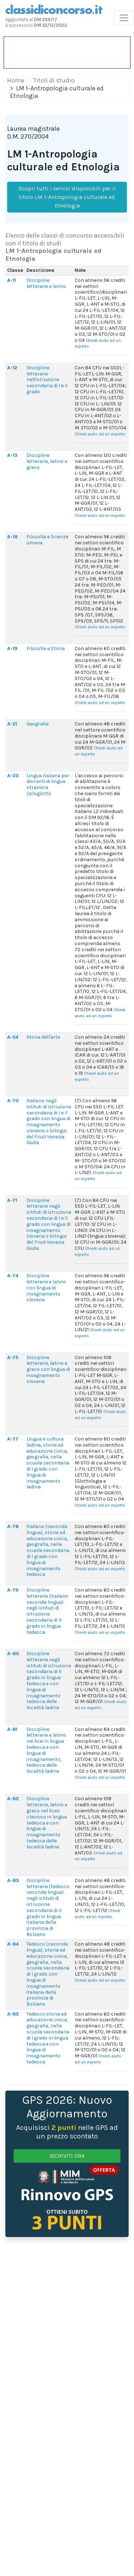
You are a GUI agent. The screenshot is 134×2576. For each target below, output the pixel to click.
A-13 (12, 455)
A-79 (13, 1590)
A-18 (12, 537)
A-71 (12, 1200)
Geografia (37, 724)
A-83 (13, 1880)
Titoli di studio (54, 80)
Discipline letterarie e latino (46, 283)
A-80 (13, 1654)
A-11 (11, 280)
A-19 (12, 648)
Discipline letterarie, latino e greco (46, 461)
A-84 (13, 1944)
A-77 (12, 1439)
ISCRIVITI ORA (67, 2155)
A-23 (13, 776)
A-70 (13, 1101)
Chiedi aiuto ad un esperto (100, 434)
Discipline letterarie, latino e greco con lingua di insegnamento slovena (48, 1369)
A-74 (12, 1276)
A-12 (12, 368)
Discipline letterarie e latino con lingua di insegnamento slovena (46, 1288)
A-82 (13, 1799)
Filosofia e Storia (45, 648)
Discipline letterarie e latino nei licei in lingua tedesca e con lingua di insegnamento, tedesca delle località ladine (46, 1750)
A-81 (12, 1729)
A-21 (12, 724)
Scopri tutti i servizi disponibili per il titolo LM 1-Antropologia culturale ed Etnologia (67, 197)
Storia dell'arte (43, 1037)
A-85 (13, 2014)
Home (15, 80)
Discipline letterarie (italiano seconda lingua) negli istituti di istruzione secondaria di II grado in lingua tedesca (47, 1611)
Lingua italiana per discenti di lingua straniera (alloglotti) (47, 785)
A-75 (12, 1357)
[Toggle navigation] (124, 18)
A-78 (13, 1526)
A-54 (12, 1037)
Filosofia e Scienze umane (47, 540)
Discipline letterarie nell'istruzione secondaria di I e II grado (47, 380)
